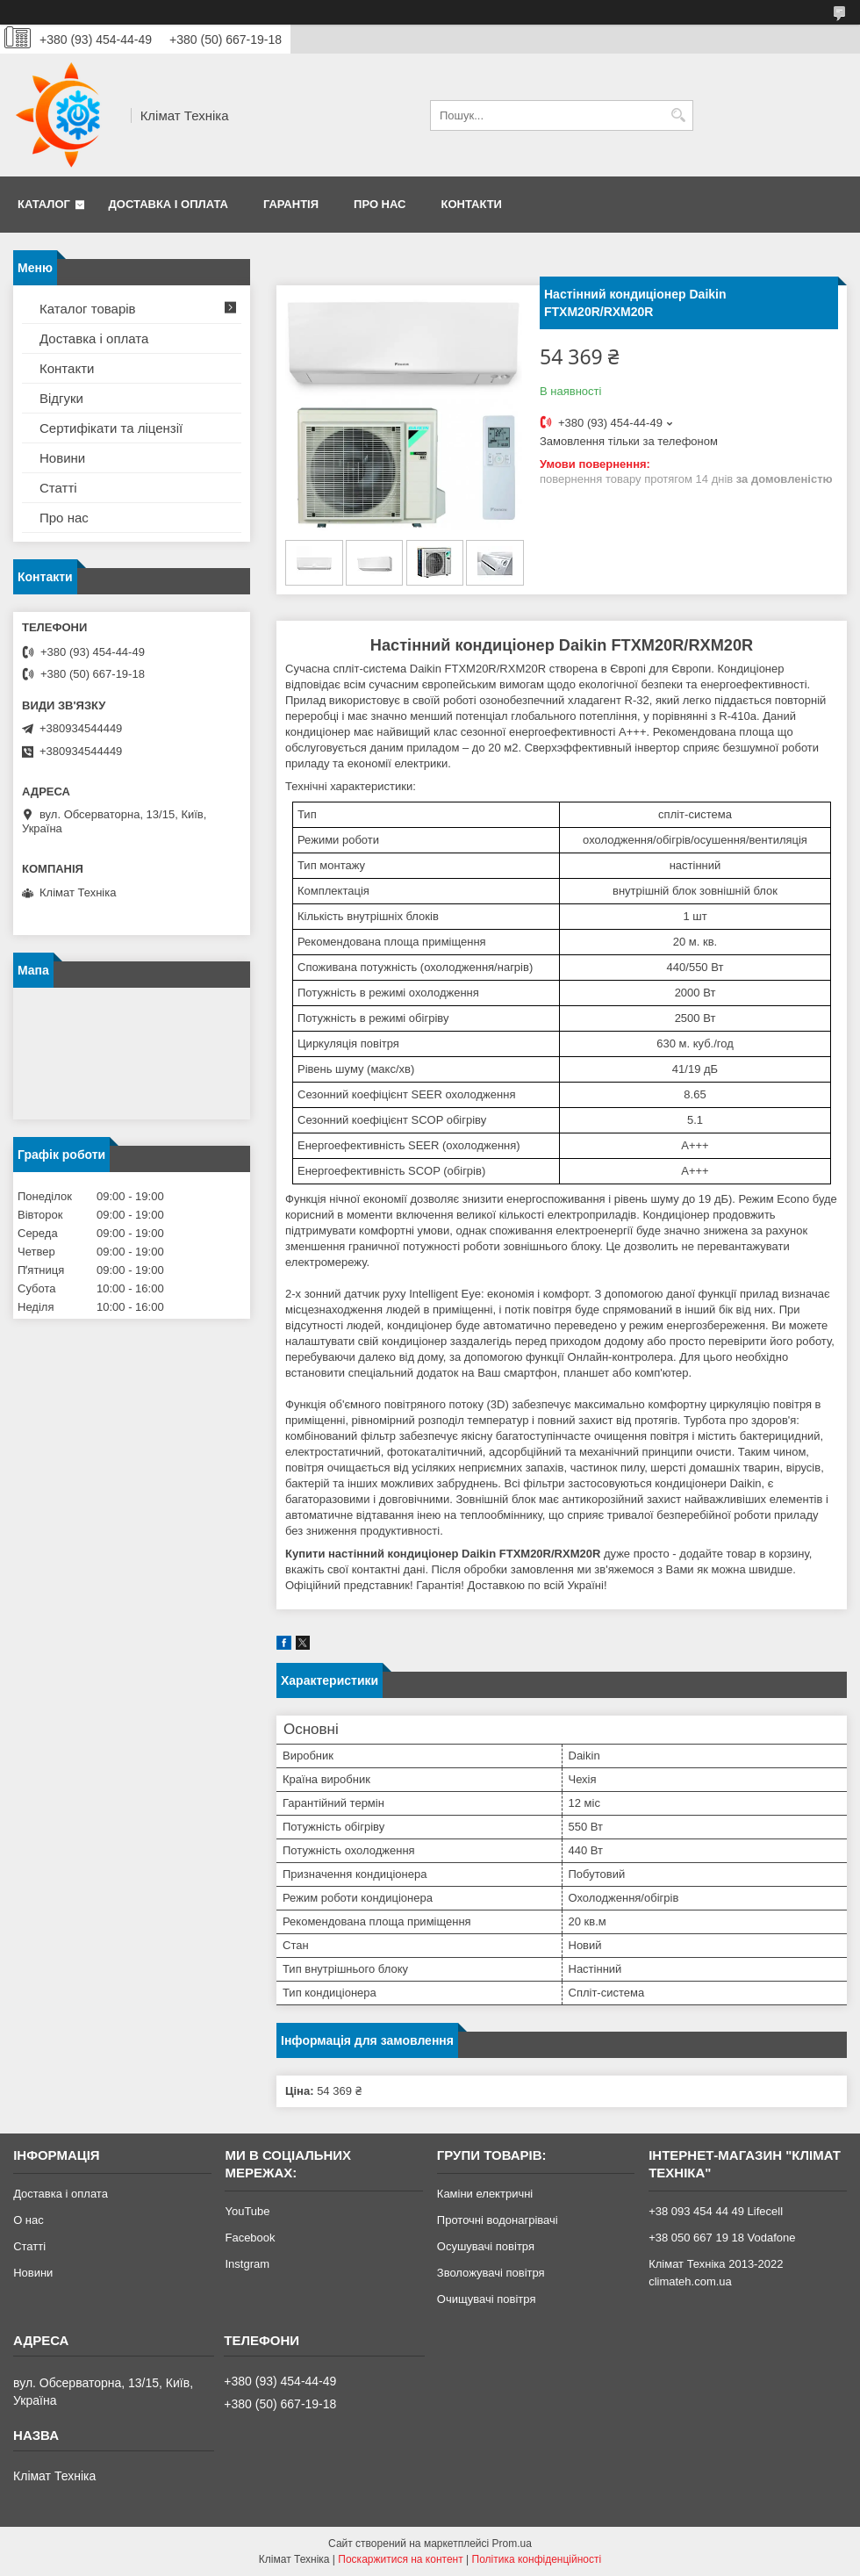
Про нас (379, 204)
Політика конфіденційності (537, 2559)
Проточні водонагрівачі (497, 2220)
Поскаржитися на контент (400, 2559)
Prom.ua (512, 2543)
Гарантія (291, 204)
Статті (58, 487)
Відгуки (61, 398)
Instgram (247, 2263)
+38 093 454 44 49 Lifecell (716, 2211)
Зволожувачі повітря (491, 2272)
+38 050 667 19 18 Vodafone (722, 2237)
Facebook (250, 2237)
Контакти (471, 204)
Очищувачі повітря (486, 2299)
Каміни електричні (485, 2193)
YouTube (247, 2211)
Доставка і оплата (168, 204)
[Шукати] (678, 115)
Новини (62, 457)
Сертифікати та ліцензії (111, 428)
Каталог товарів (87, 308)
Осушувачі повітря (485, 2246)
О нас (28, 2220)
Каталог (44, 204)
